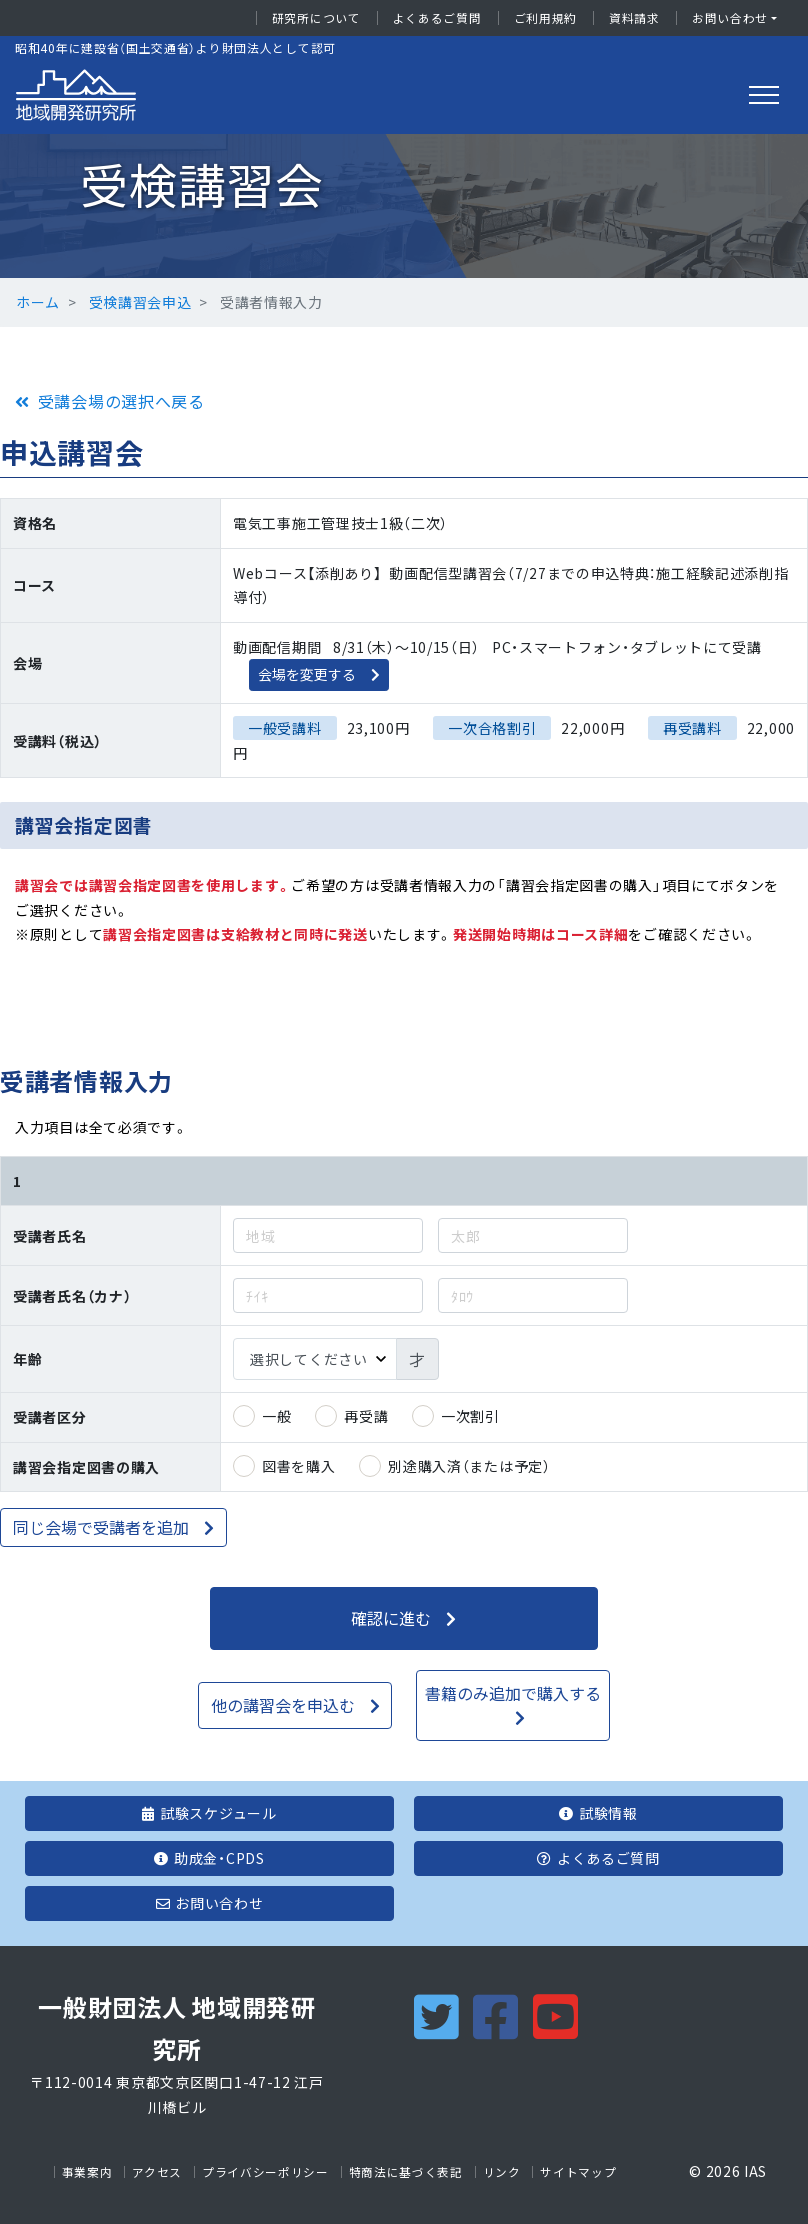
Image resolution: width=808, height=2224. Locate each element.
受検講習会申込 (140, 302)
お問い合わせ (730, 18)
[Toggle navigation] (764, 95)
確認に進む (391, 1618)
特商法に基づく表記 (406, 2172)
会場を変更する (307, 674)
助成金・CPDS (209, 1858)
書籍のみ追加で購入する (513, 1693)
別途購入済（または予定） (469, 1466)
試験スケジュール (209, 1813)
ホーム (38, 302)
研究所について (316, 18)
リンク (502, 2172)
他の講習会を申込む (283, 1705)
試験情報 (598, 1813)
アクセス (157, 2172)
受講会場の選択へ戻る (121, 401)
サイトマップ (578, 2172)
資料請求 (634, 18)
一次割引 (470, 1416)
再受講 (366, 1416)
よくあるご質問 (437, 18)
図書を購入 (299, 1466)
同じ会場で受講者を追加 (101, 1527)
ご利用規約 (546, 18)
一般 (276, 1416)
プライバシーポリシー (265, 2172)
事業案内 (87, 2172)
